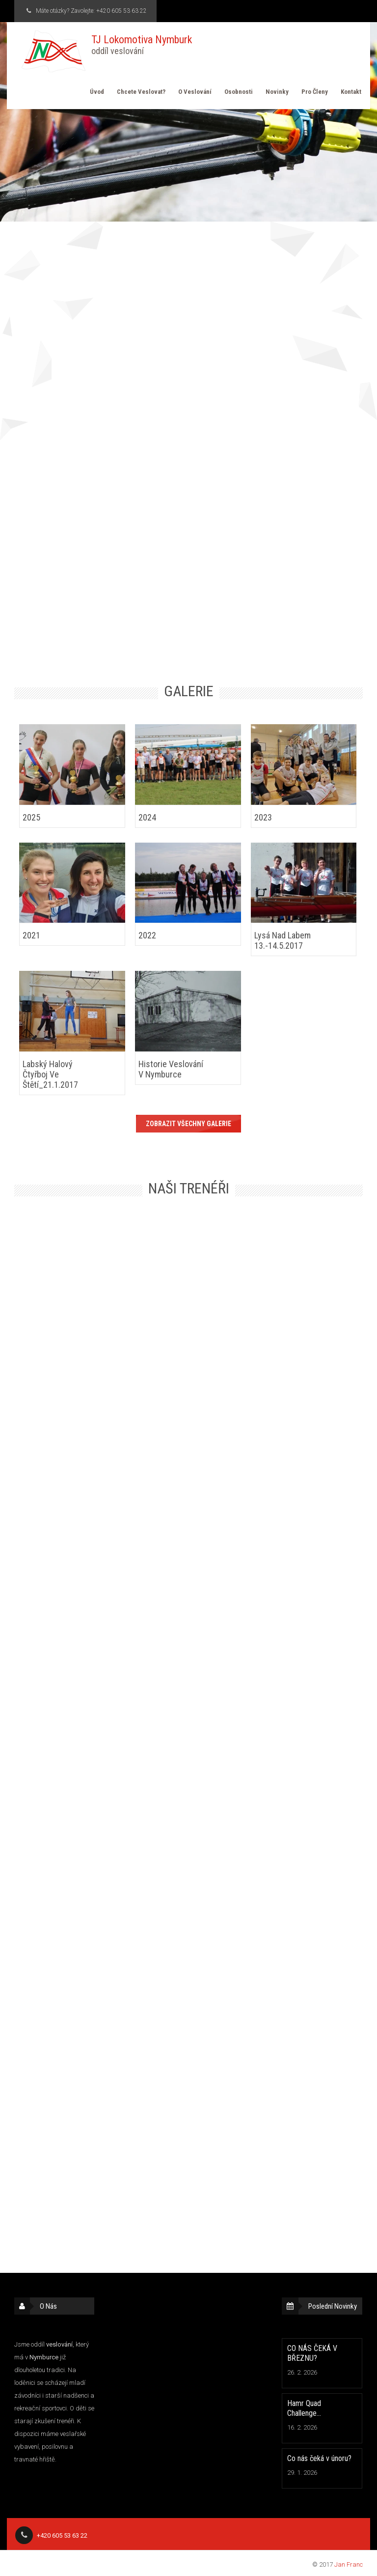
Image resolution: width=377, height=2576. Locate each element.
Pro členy (314, 91)
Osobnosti (238, 91)
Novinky (277, 91)
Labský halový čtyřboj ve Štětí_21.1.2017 (50, 1074)
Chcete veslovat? (141, 91)
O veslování (195, 91)
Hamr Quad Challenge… (304, 2408)
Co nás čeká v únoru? (319, 2458)
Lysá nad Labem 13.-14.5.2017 (282, 940)
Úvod (97, 91)
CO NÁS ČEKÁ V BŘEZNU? (312, 2353)
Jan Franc (348, 2564)
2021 (31, 935)
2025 (31, 817)
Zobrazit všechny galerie (188, 1124)
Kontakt (351, 91)
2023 (263, 817)
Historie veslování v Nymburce (170, 1069)
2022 (147, 935)
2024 (147, 817)
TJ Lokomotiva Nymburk (141, 44)
